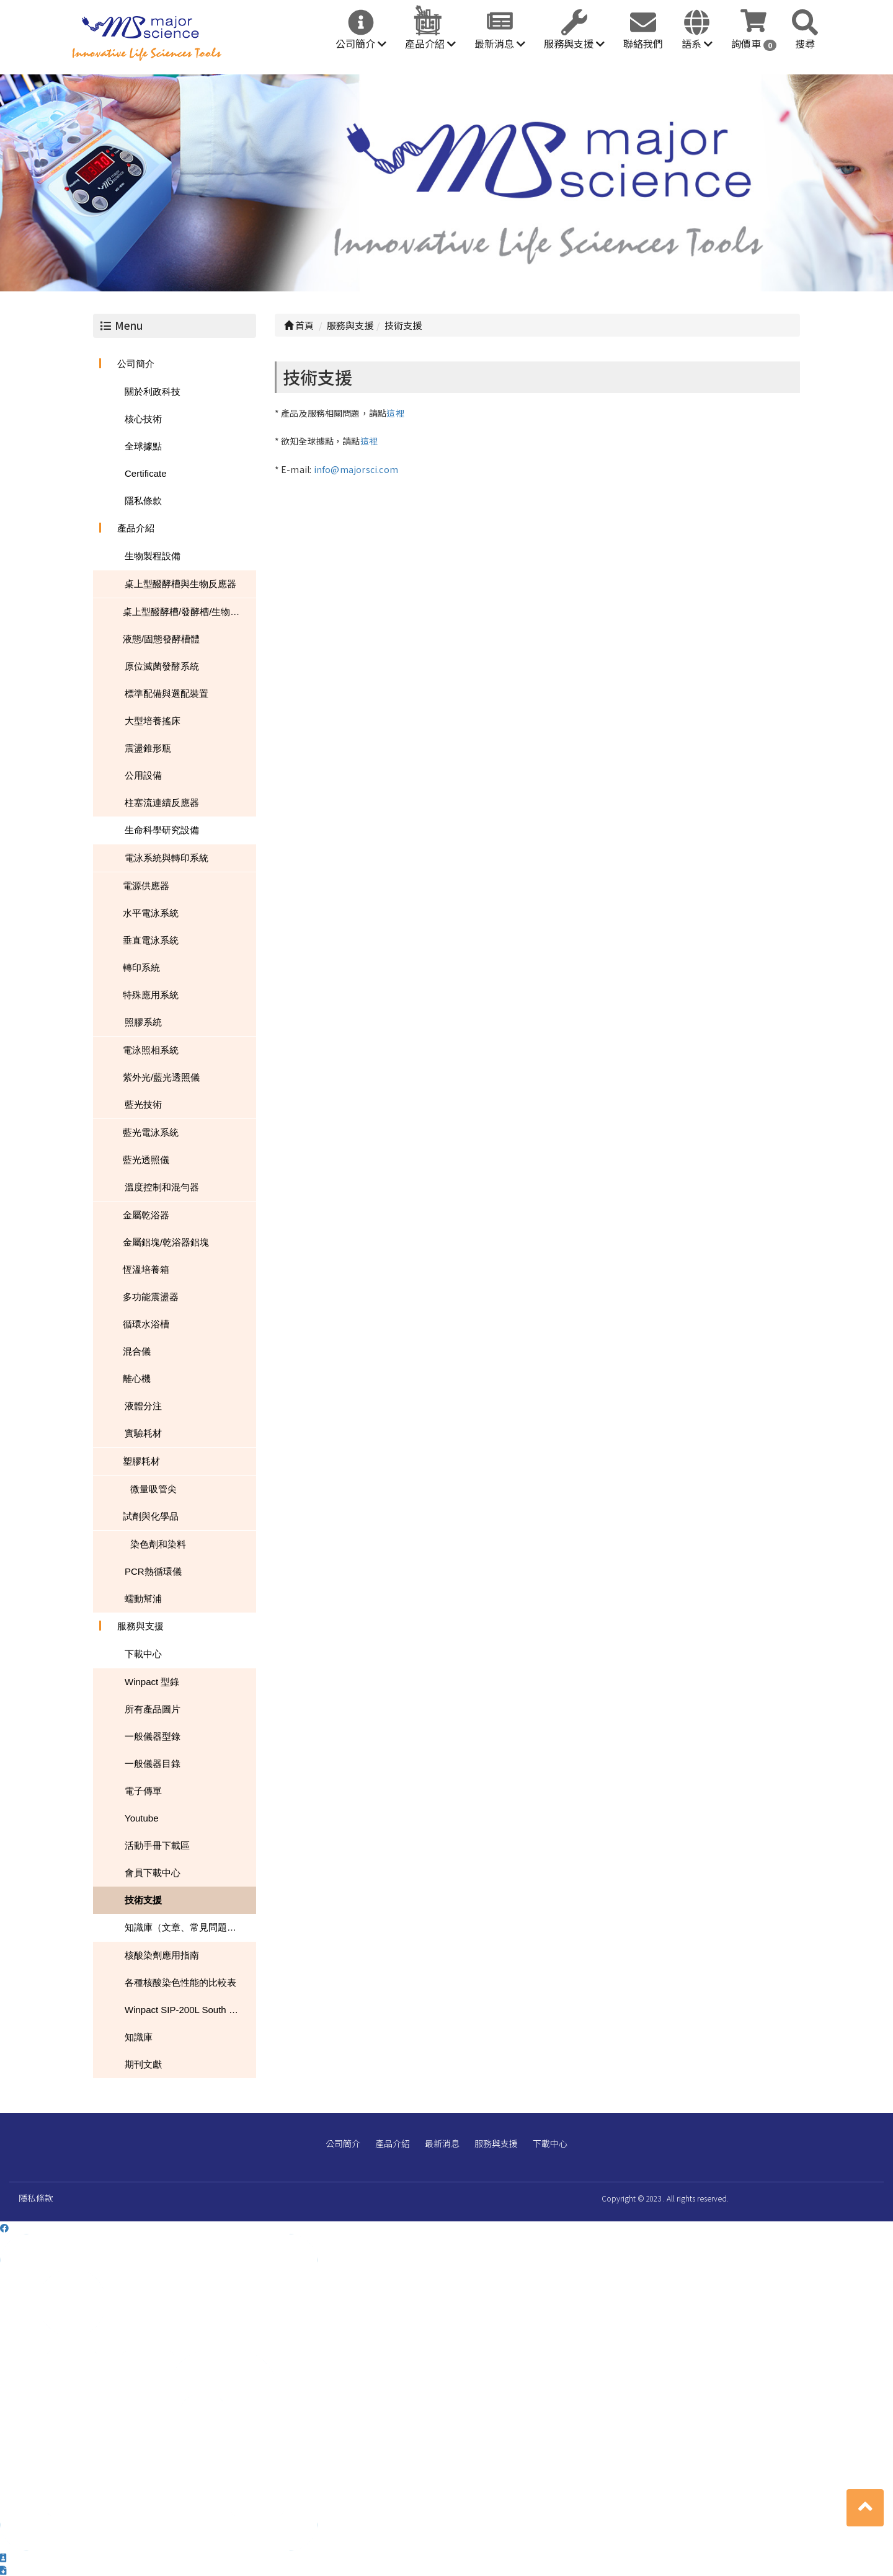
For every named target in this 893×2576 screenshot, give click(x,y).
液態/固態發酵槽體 (161, 639)
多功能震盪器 (151, 1296)
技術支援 (143, 1900)
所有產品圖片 (152, 1709)
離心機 (137, 1378)
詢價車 (753, 43)
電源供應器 (146, 885)
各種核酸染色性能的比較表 (180, 1982)
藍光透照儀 (146, 1159)
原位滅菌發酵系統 (162, 666)
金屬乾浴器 (146, 1215)
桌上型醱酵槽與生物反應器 (180, 583)
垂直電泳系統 (151, 940)
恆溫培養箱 (146, 1269)
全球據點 (143, 446)
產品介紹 (430, 43)
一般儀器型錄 (152, 1736)
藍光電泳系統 (151, 1132)
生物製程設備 (152, 556)
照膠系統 (143, 1022)
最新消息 (499, 43)
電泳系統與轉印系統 (166, 857)
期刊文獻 (143, 2064)
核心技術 (143, 419)
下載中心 (143, 1654)
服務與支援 (574, 43)
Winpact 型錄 (152, 1681)
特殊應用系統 (151, 994)
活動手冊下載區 (157, 1845)
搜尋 (805, 43)
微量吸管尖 (153, 1489)
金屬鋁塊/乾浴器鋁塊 (166, 1242)
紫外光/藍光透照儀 (161, 1077)
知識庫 (139, 2037)
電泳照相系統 (151, 1050)
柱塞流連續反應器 (162, 802)
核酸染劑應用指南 (162, 1955)
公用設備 (143, 775)
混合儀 (137, 1351)
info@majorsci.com (356, 469)
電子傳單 (143, 1791)
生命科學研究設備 (162, 830)
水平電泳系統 (151, 913)
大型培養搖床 (152, 720)
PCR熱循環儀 (153, 1571)
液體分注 (143, 1406)
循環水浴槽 (146, 1324)
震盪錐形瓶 (148, 748)
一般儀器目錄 (152, 1763)
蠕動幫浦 (143, 1598)
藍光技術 (143, 1104)
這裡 (395, 413)
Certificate (146, 473)
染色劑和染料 (158, 1544)
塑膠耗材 (141, 1461)
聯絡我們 (643, 43)
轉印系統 (141, 967)
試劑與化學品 (151, 1516)
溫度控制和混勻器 (162, 1187)
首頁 (299, 325)
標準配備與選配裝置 (166, 693)
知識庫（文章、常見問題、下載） (190, 1927)
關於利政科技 (152, 391)
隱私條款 (143, 500)
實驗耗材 (143, 1433)
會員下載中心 (152, 1872)
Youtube (142, 1818)
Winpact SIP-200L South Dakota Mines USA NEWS (190, 2009)
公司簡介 (360, 43)
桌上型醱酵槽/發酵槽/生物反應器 (189, 611)
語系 (697, 43)
